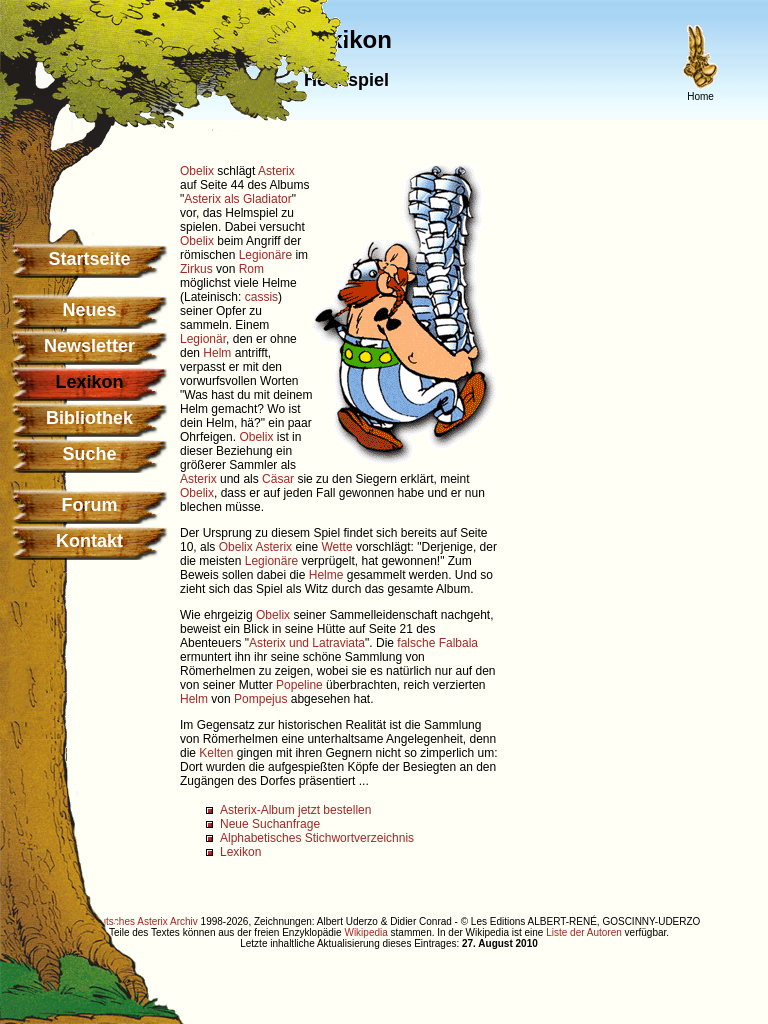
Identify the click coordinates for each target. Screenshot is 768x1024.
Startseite (89, 259)
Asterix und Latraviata (307, 643)
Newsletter (89, 346)
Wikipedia (365, 932)
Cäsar (278, 479)
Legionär (203, 339)
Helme (326, 575)
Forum (90, 505)
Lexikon (240, 852)
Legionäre (265, 255)
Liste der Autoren (584, 932)
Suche (89, 454)
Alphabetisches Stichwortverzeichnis (317, 838)
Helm (217, 353)
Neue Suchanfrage (270, 824)
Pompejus (260, 699)
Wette (336, 547)
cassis (261, 297)
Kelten (216, 753)
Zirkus (196, 269)
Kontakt (89, 541)
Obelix (197, 171)
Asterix (276, 171)
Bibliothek (89, 418)
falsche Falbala (437, 643)
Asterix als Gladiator (237, 199)
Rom (251, 269)
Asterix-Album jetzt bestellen (295, 810)
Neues (89, 310)
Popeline (299, 685)
